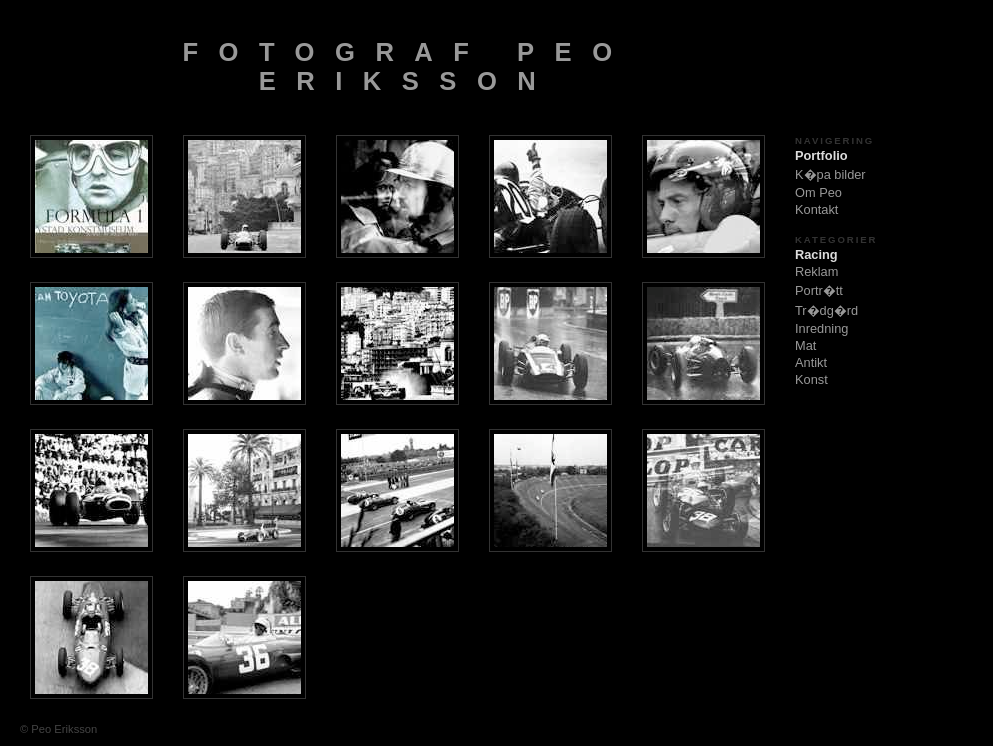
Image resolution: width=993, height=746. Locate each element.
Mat (805, 345)
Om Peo (818, 192)
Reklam (816, 271)
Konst (811, 379)
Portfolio (821, 155)
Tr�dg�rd (826, 310)
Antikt (811, 362)
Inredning (821, 328)
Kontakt (816, 209)
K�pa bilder (830, 174)
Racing (816, 254)
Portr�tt (819, 290)
